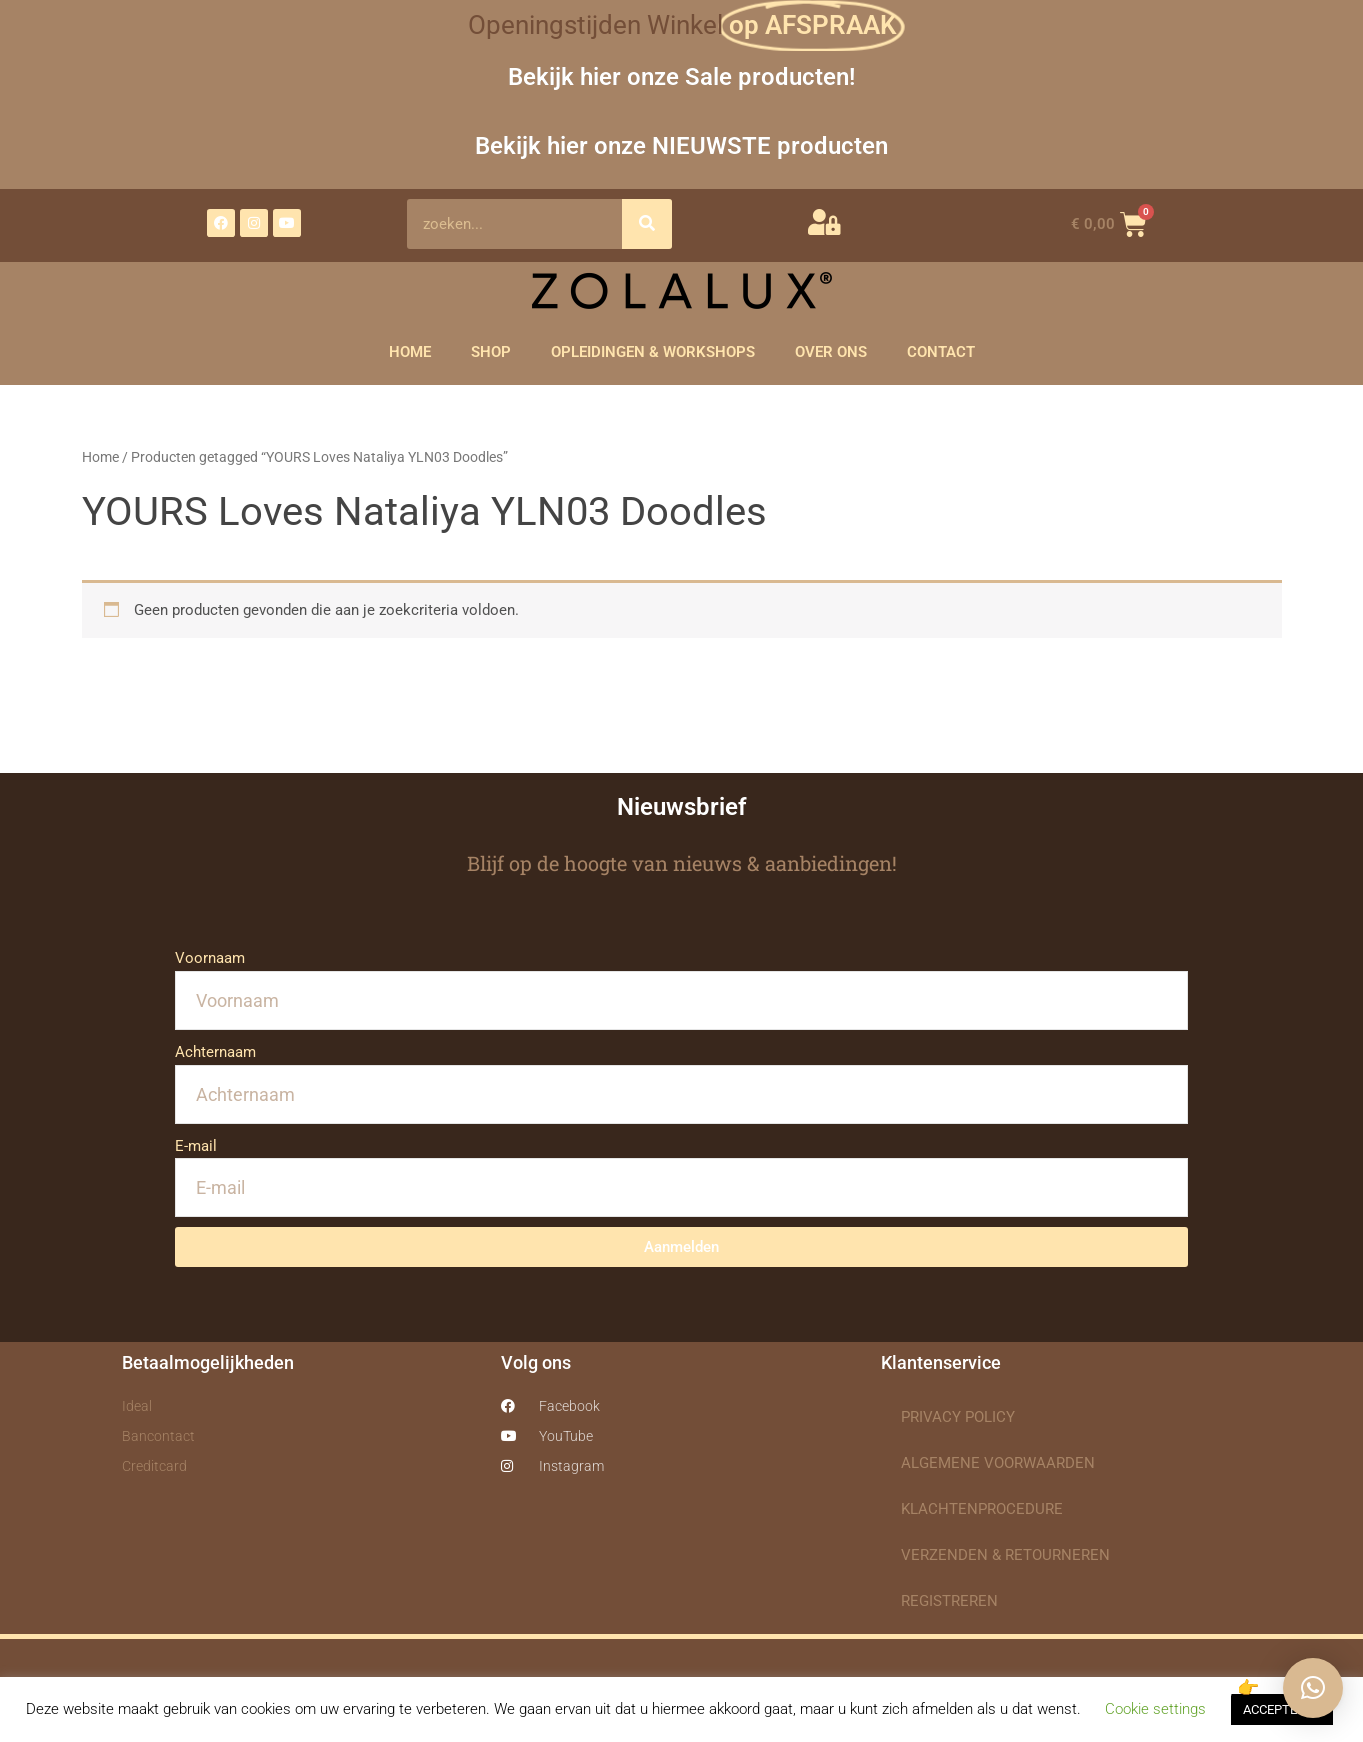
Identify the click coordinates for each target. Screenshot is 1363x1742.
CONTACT (941, 352)
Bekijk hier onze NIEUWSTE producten (681, 145)
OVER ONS (831, 352)
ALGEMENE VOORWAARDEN (998, 1463)
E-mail (196, 1146)
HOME (410, 352)
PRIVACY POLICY (958, 1417)
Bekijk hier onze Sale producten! (681, 76)
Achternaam (215, 1052)
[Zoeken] (647, 224)
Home (100, 457)
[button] (1313, 1688)
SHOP (491, 352)
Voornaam (210, 958)
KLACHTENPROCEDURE (982, 1509)
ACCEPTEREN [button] (1282, 1709)
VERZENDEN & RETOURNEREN (1005, 1555)
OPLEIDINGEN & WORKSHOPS (653, 352)
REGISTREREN (949, 1601)
